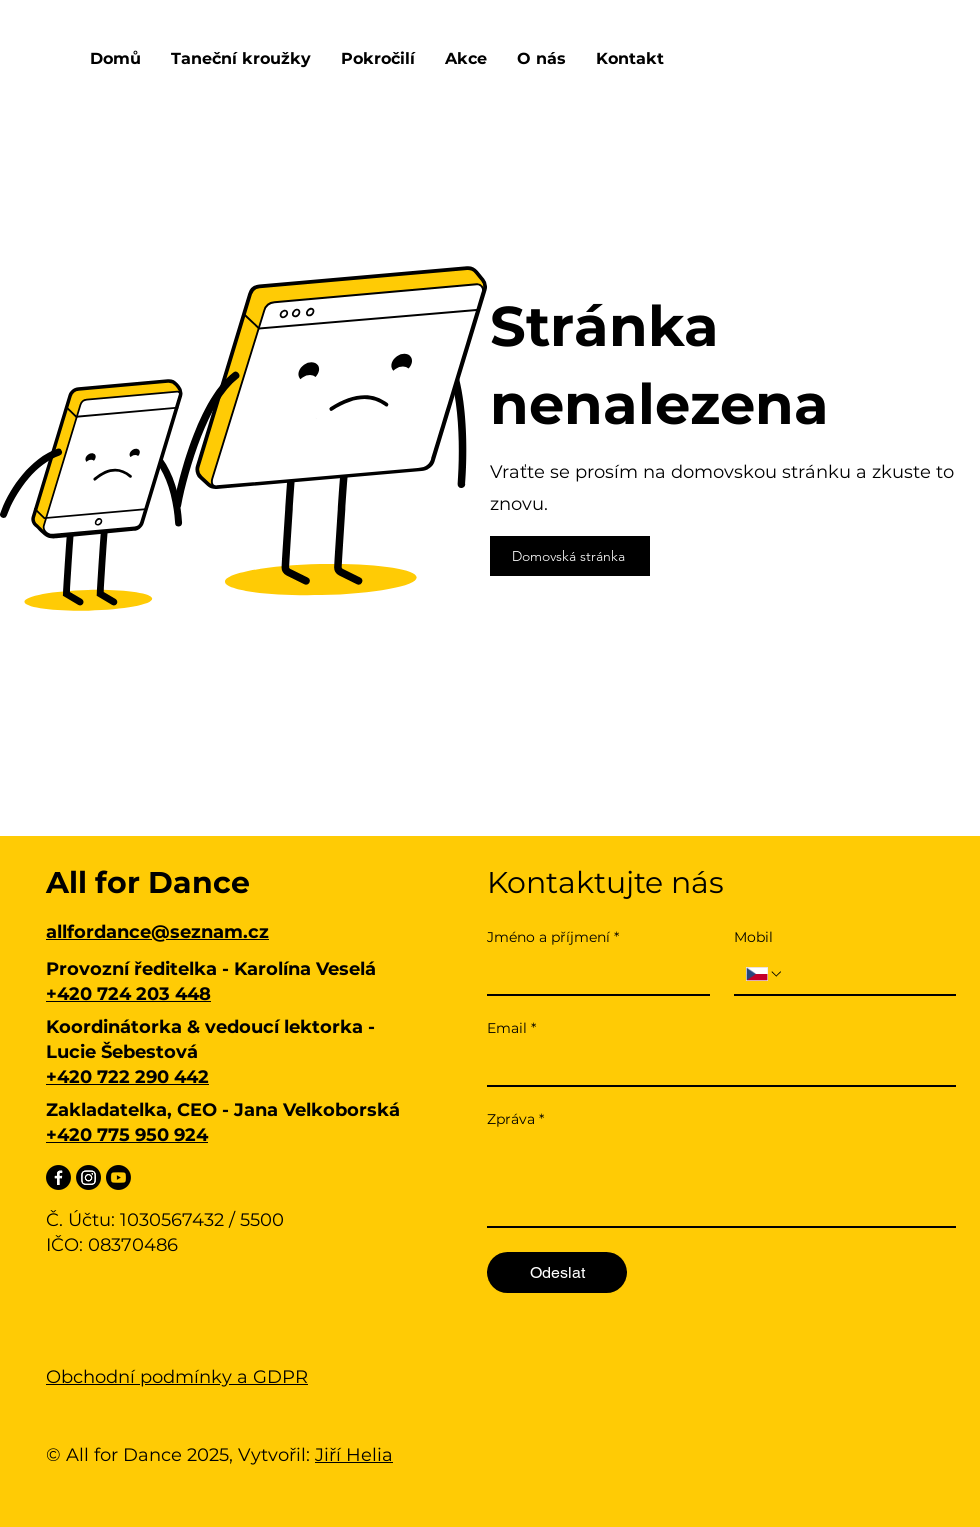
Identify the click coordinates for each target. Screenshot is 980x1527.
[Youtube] (118, 1177)
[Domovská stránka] (570, 556)
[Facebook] (58, 1177)
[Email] (715, 1065)
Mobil (753, 937)
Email (511, 1028)
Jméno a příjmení (553, 937)
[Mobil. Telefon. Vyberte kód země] (765, 974)
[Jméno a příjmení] (592, 974)
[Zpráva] (721, 1181)
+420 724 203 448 (128, 994)
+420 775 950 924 (127, 1135)
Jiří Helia (354, 1455)
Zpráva (515, 1119)
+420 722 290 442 (127, 1077)
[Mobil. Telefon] (864, 974)
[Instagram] (88, 1177)
